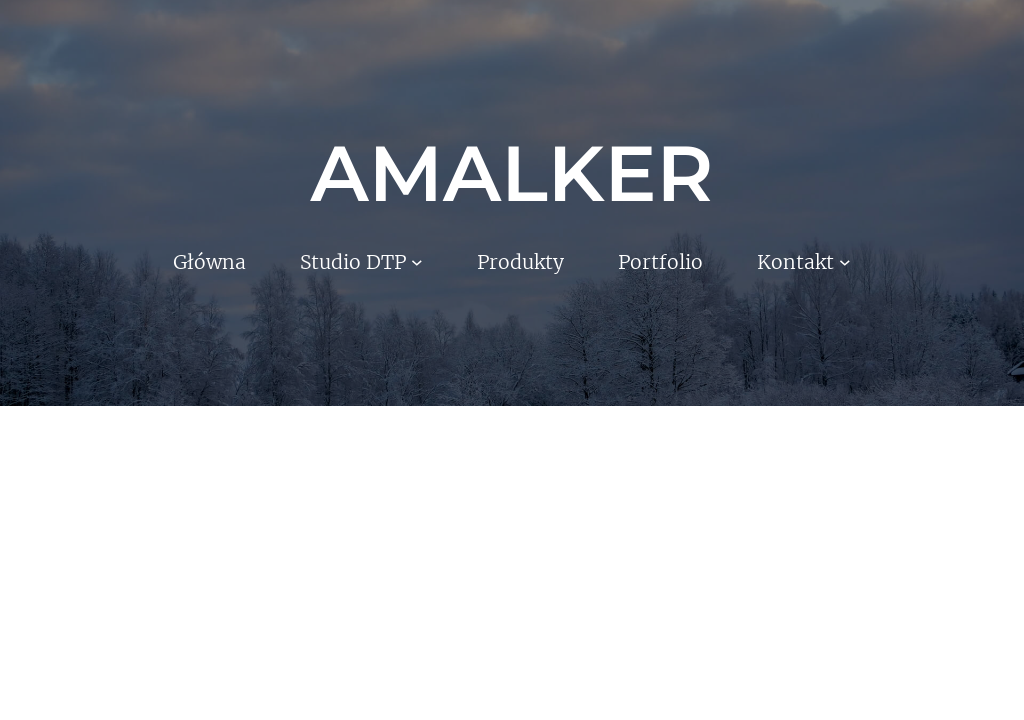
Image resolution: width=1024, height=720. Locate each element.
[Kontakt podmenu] (845, 262)
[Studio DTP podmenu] (417, 262)
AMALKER (512, 173)
